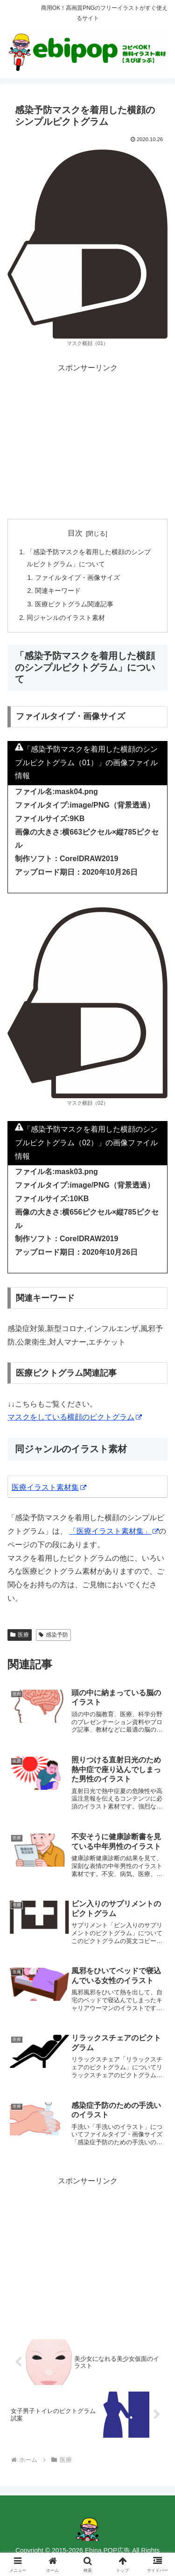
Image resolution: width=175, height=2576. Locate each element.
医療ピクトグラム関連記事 (74, 604)
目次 (75, 533)
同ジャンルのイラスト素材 (66, 617)
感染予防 (53, 1634)
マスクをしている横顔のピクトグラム (74, 1417)
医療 (19, 1634)
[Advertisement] (87, 440)
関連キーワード (58, 590)
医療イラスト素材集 (49, 1487)
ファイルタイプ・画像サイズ (77, 577)
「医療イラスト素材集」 (114, 1531)
